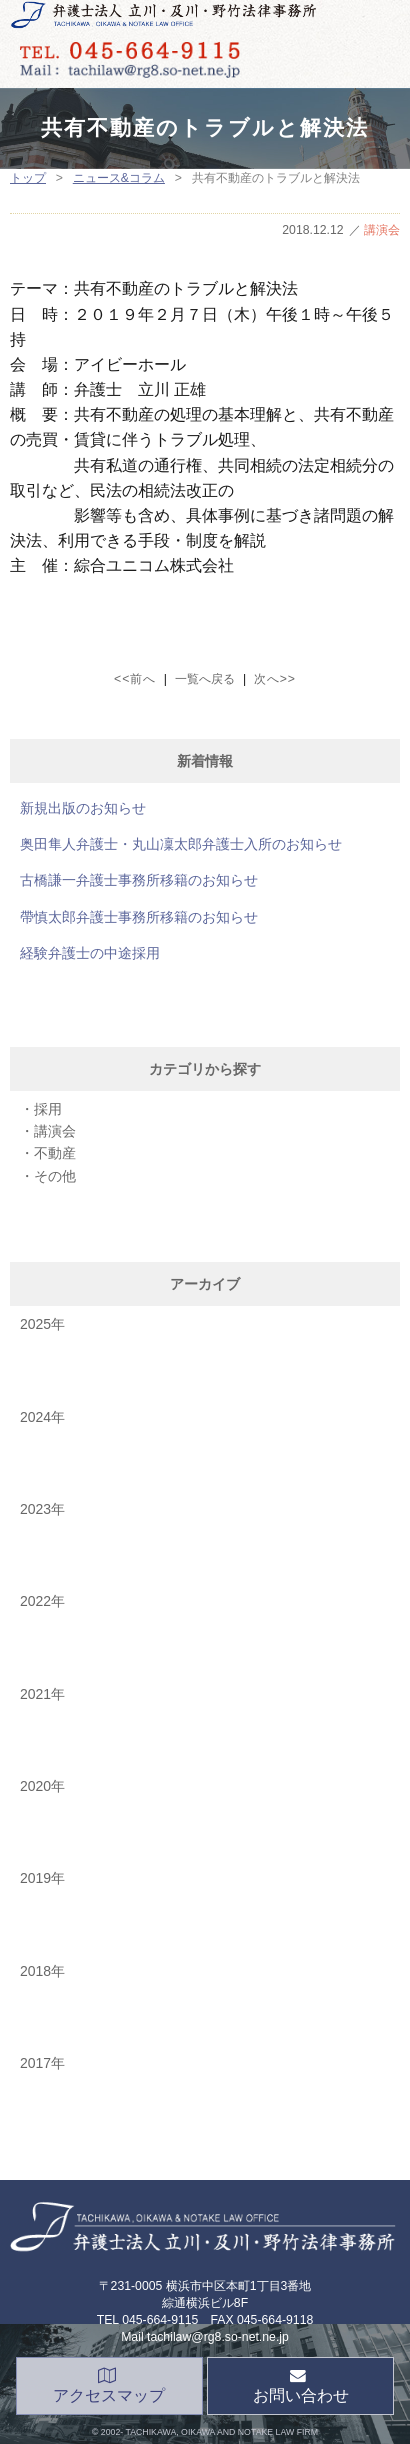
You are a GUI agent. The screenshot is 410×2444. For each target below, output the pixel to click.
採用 (48, 1109)
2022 (35, 1601)
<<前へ (135, 679)
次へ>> (275, 679)
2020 (35, 1786)
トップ (28, 178)
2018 (35, 1971)
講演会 (382, 230)
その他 (55, 1176)
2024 (35, 1417)
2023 (35, 1509)
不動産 (55, 1153)
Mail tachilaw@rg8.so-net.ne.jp (205, 2337)
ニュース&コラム (119, 178)
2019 (35, 1878)
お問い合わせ (300, 2386)
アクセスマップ (109, 2386)
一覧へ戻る (205, 679)
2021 (35, 1694)
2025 (35, 1324)
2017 (35, 2063)
